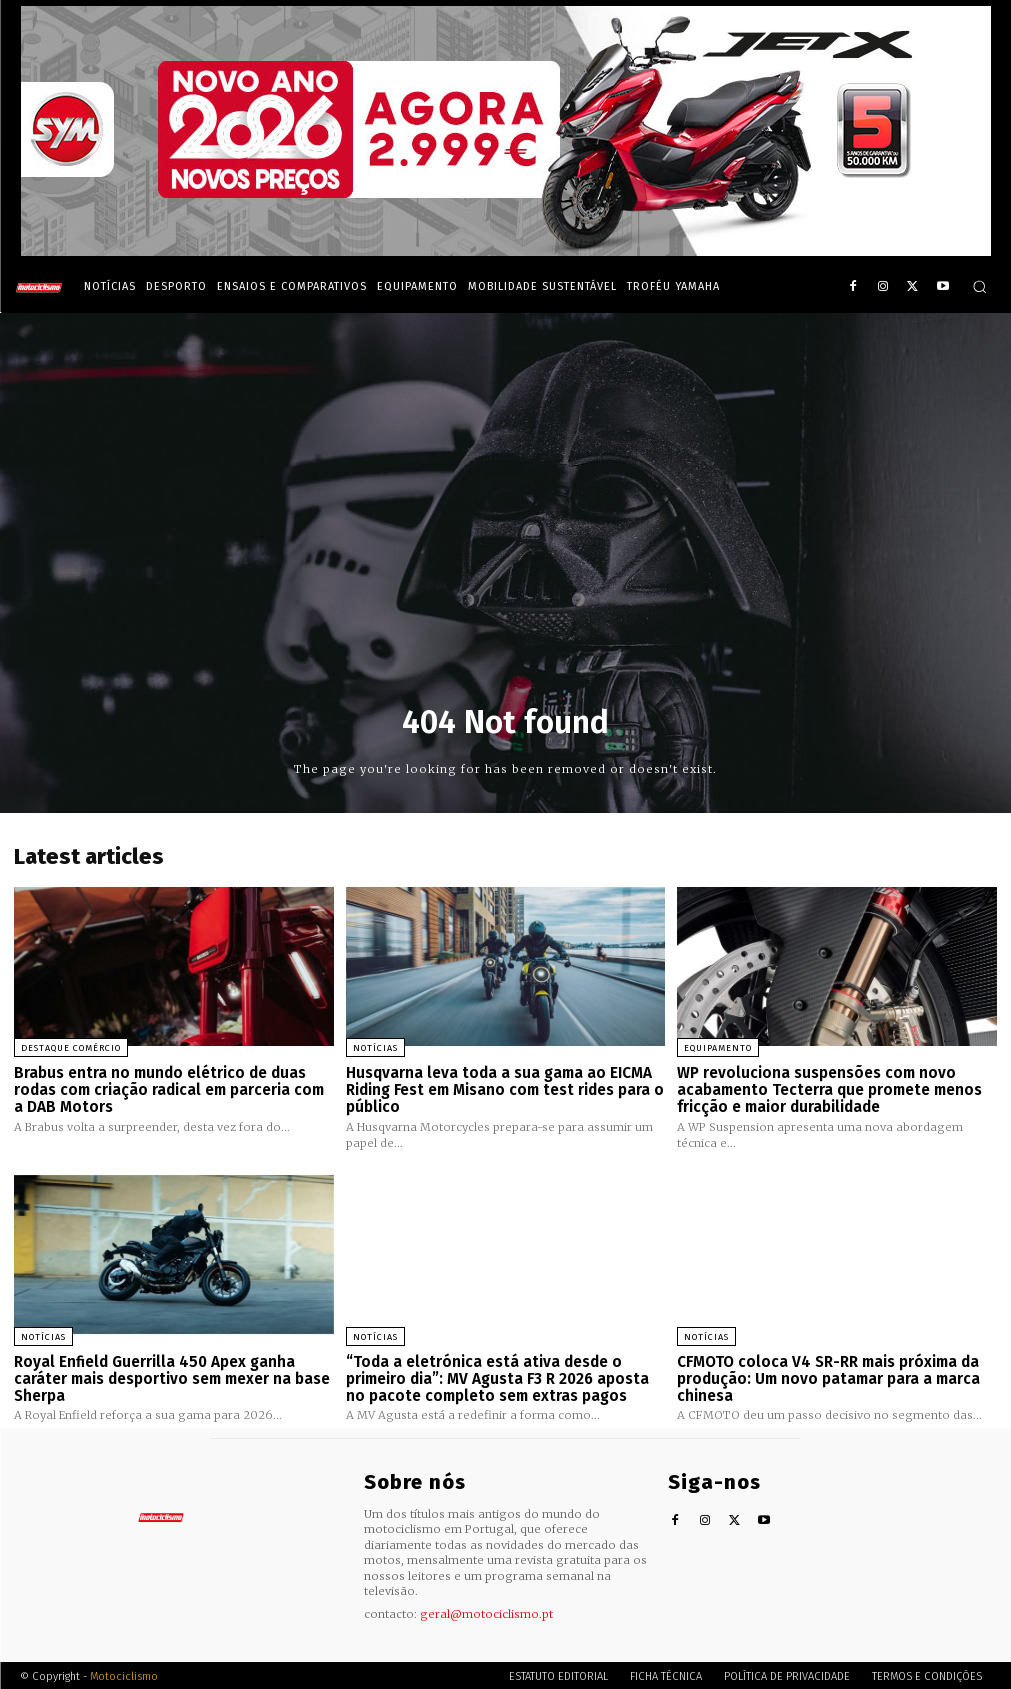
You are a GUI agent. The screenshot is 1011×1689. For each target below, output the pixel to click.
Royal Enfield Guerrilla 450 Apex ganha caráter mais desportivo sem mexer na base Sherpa (172, 1377)
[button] (979, 286)
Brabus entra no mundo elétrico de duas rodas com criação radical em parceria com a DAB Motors (169, 1089)
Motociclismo (124, 1673)
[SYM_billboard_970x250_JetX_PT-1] (506, 251)
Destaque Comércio (71, 1048)
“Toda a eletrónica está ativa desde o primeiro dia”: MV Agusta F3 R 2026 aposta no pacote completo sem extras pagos (497, 1377)
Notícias (375, 1048)
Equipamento (718, 1048)
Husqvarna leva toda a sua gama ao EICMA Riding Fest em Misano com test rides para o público (505, 1089)
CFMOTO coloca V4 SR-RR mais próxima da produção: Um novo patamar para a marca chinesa (828, 1377)
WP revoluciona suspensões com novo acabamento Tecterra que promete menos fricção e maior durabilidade (829, 1089)
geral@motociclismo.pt (486, 1612)
